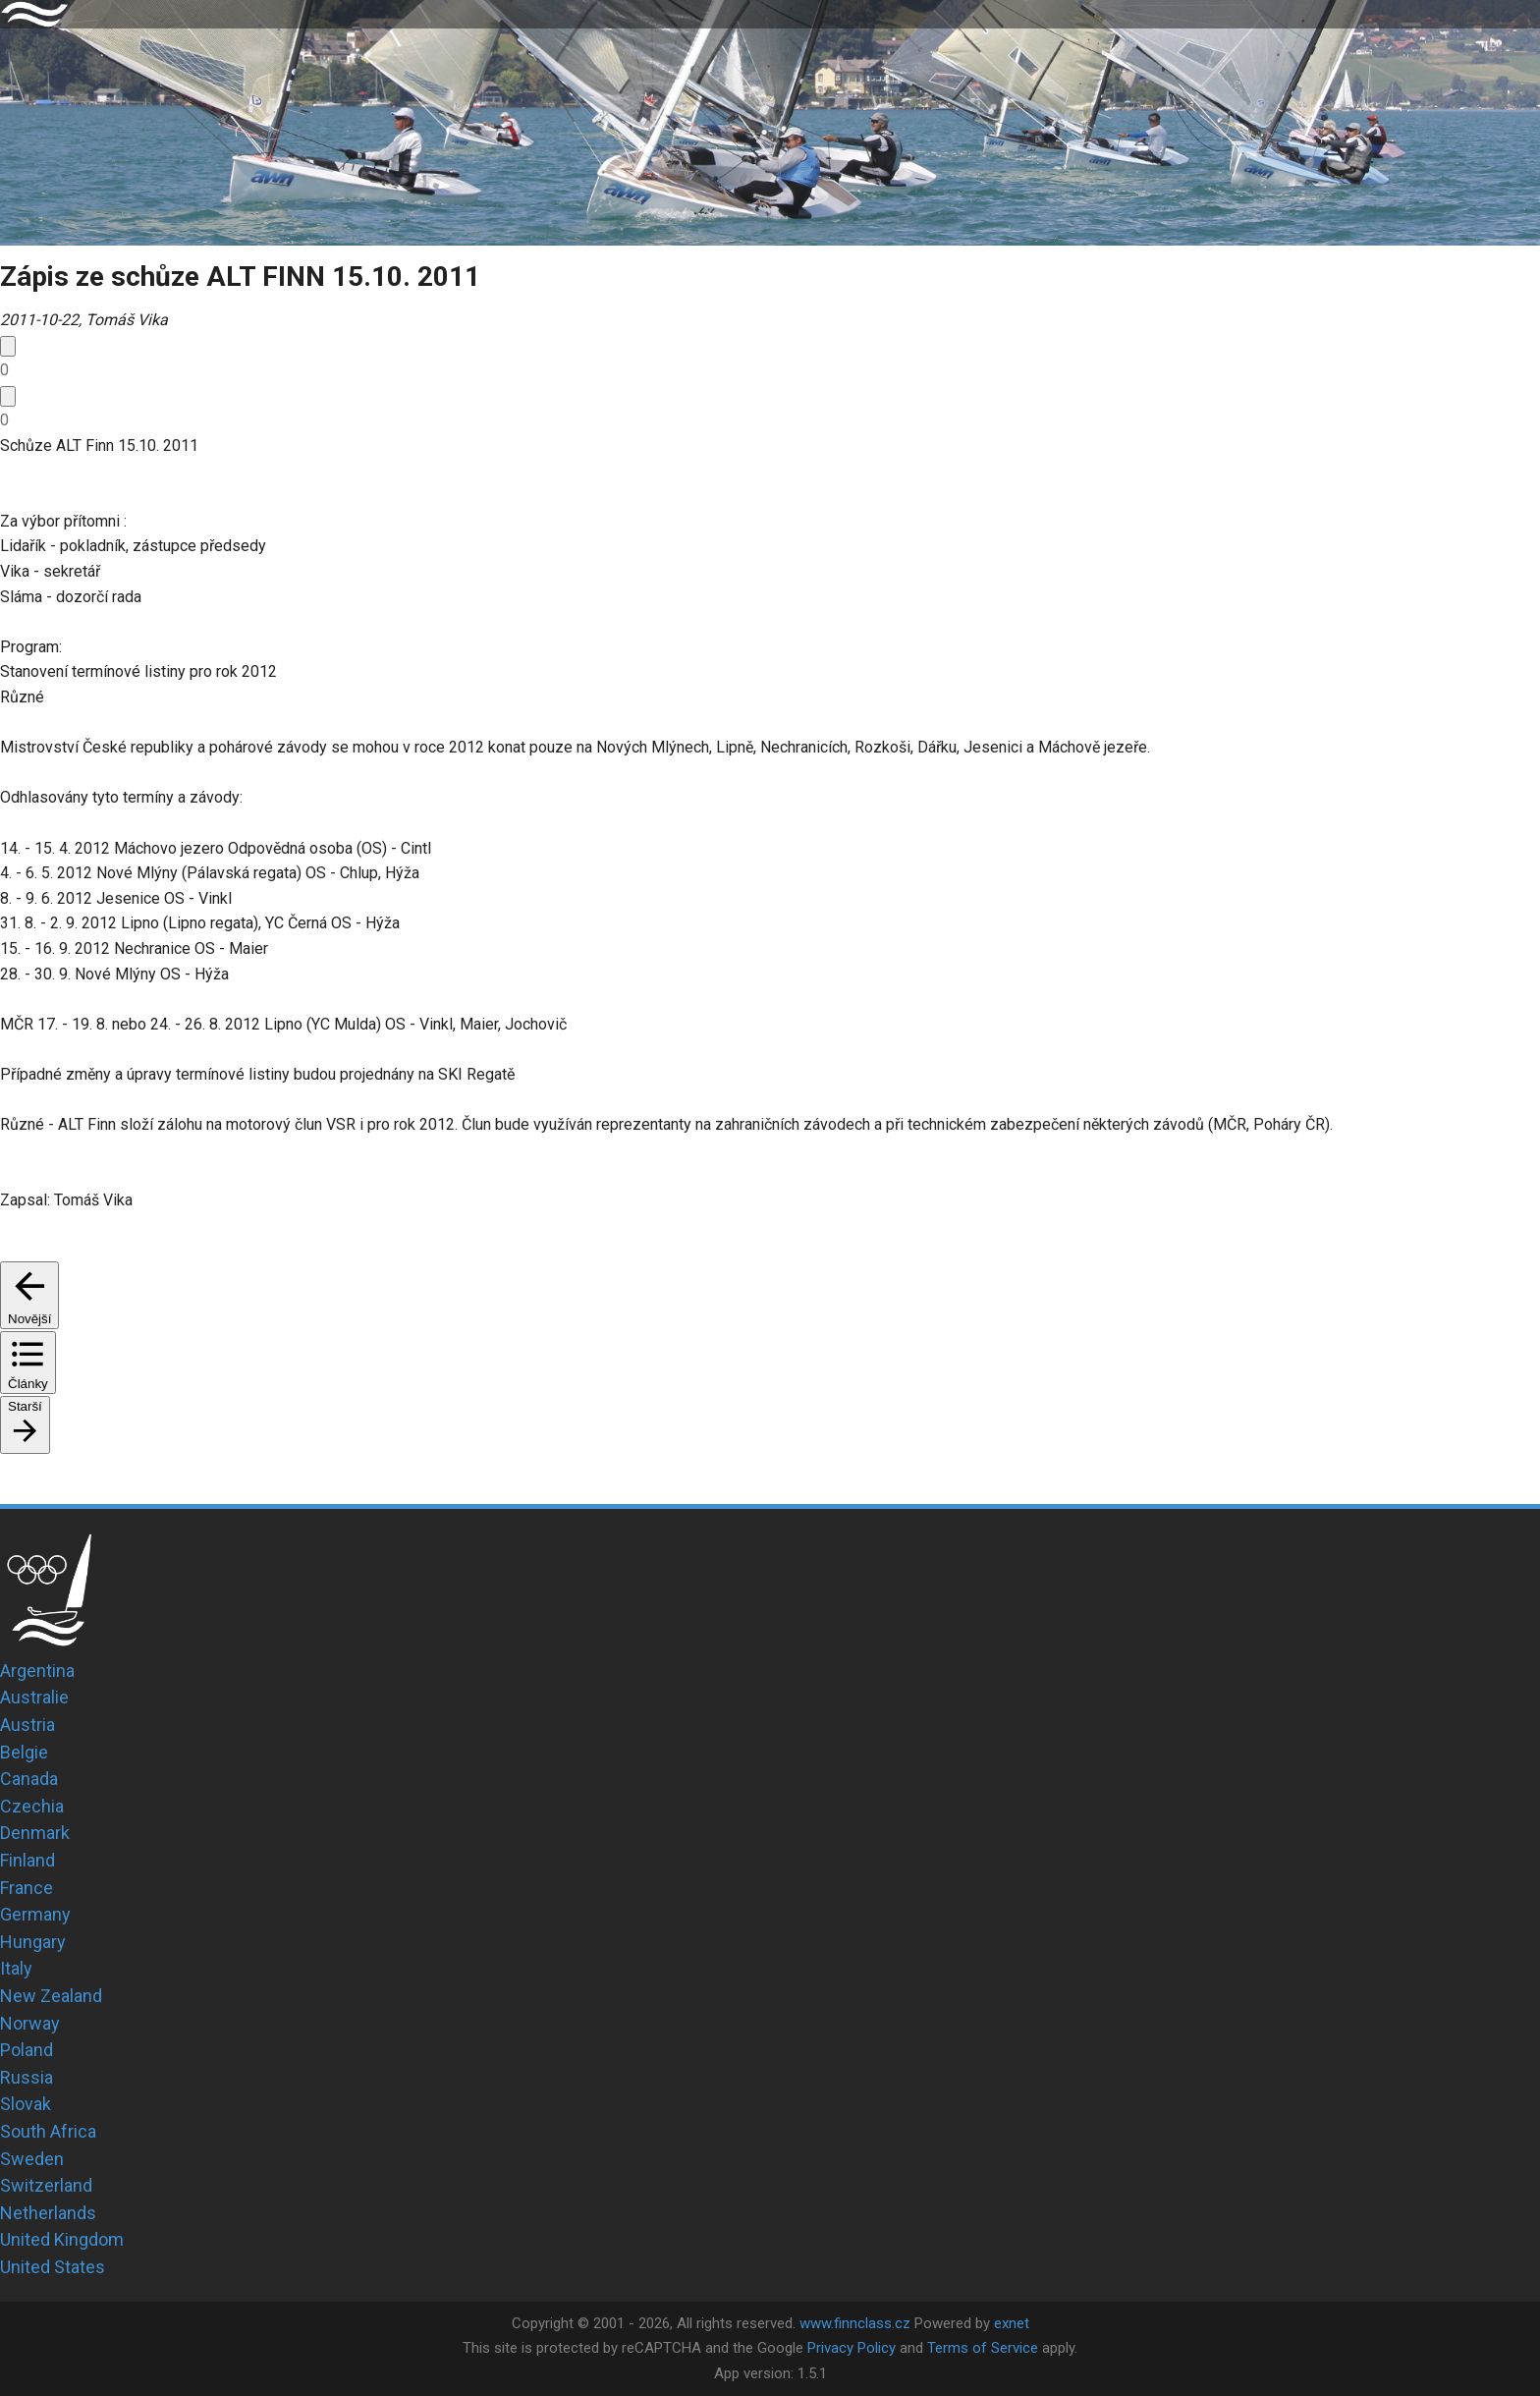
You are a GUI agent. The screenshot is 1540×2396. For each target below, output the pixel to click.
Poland (26, 2049)
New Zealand (51, 1995)
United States (52, 2267)
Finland (27, 1860)
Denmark (35, 1832)
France (26, 1887)
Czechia (32, 1806)
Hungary (33, 1941)
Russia (26, 2077)
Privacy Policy (851, 2348)
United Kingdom (62, 2239)
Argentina (37, 1670)
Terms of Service (982, 2348)
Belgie (24, 1752)
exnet (1011, 2323)
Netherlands (48, 2212)
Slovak (25, 2103)
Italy (16, 1968)
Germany (35, 1914)
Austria (27, 1724)
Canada (29, 1778)
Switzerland (46, 2185)
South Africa (48, 2131)
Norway (30, 2023)
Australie (34, 1697)
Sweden (32, 2158)
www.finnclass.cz (854, 2323)
